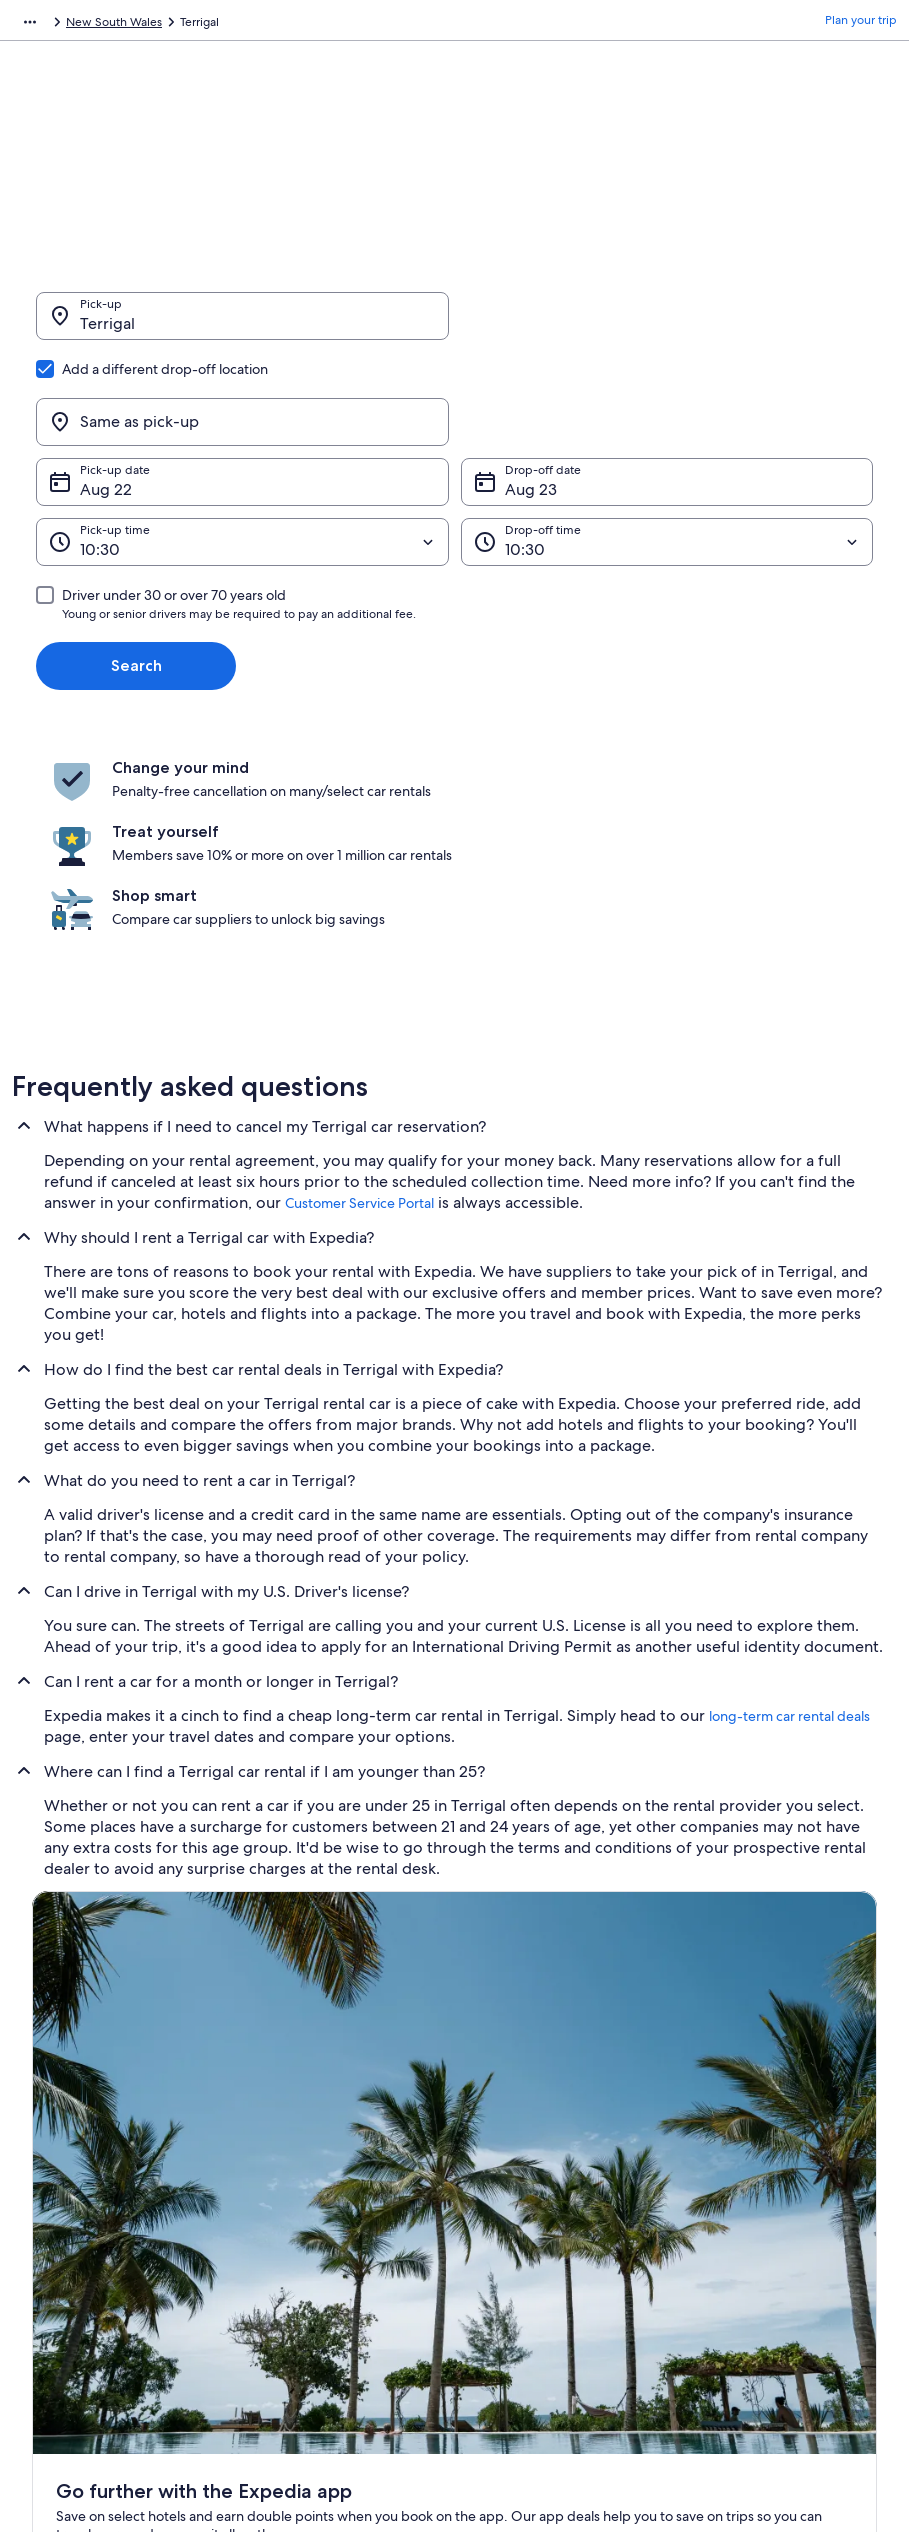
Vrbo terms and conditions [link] (545, 2212)
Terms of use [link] (507, 2180)
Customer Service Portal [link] (359, 1009)
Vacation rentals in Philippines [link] (333, 2180)
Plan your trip (861, 25)
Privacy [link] (492, 2116)
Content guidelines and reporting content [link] (564, 2252)
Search (136, 569)
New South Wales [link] (304, 25)
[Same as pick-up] (667, 326)
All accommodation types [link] (321, 2308)
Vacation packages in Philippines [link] (340, 2212)
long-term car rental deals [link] (789, 1522)
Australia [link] (215, 25)
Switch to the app (415, 1910)
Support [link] (715, 2116)
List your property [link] (79, 2180)
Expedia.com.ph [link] (56, 25)
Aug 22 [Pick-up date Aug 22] (106, 393)
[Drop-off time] (667, 446)
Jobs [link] (45, 2148)
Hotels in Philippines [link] (308, 2148)
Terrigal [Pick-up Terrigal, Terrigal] (107, 333)
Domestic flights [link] (296, 2244)
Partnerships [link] (65, 2212)
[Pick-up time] (242, 446)
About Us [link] (57, 2116)
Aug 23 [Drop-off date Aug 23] (531, 393)
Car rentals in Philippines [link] (319, 2276)
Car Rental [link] (146, 25)
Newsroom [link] (62, 2244)
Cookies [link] (494, 2148)
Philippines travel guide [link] (316, 2116)
